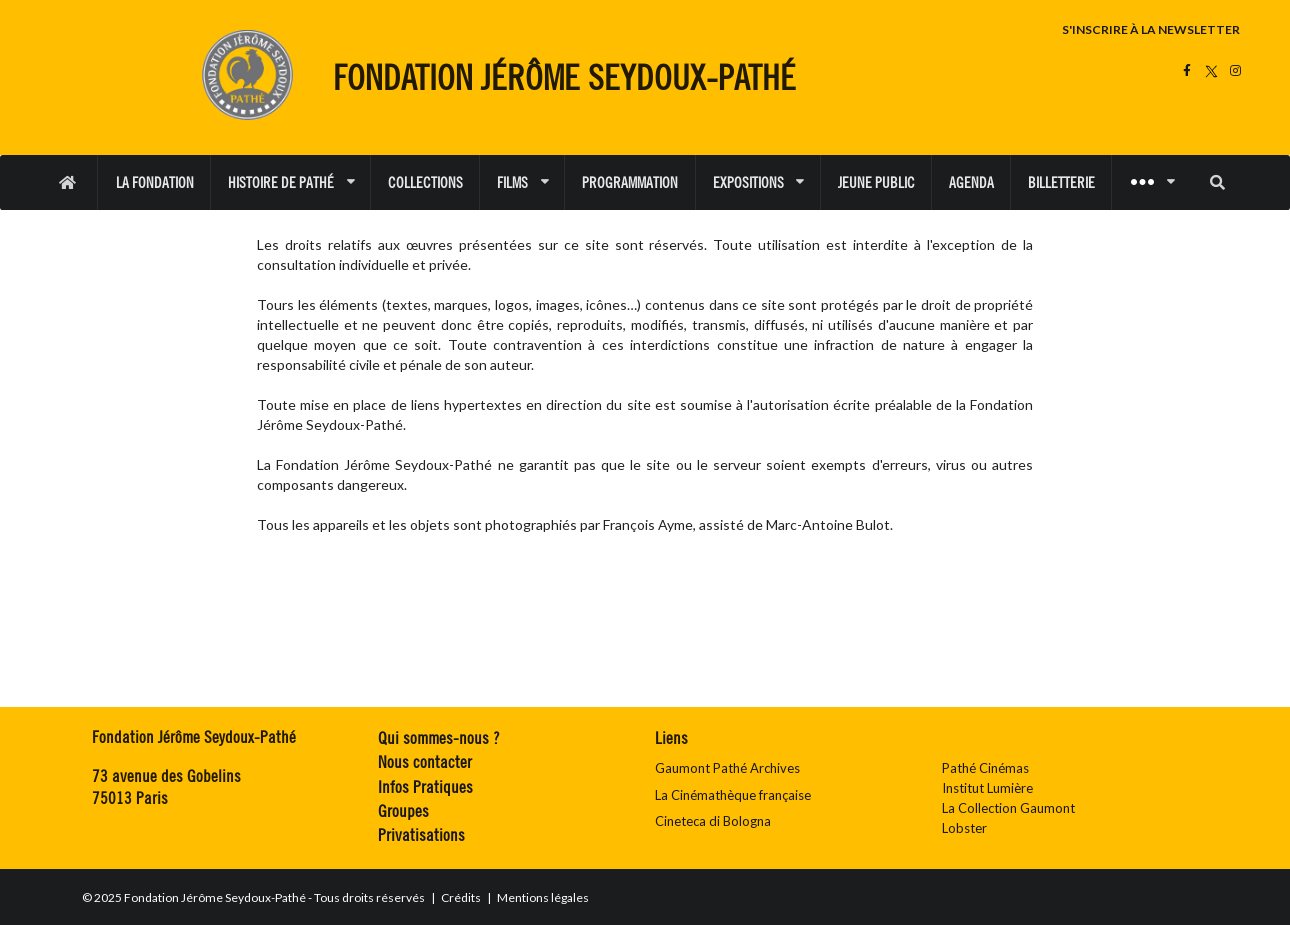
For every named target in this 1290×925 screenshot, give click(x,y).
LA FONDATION (155, 182)
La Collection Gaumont (1008, 808)
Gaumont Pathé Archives (727, 768)
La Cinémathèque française (733, 795)
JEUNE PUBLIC (876, 182)
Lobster (964, 828)
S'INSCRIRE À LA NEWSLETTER (1151, 29)
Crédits (462, 897)
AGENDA (971, 182)
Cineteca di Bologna (713, 821)
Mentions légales (544, 897)
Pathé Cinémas (985, 768)
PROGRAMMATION (630, 182)
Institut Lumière (987, 788)
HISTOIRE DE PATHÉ (291, 182)
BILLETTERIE (1061, 182)
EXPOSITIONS (758, 182)
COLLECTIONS (425, 182)
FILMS (522, 182)
